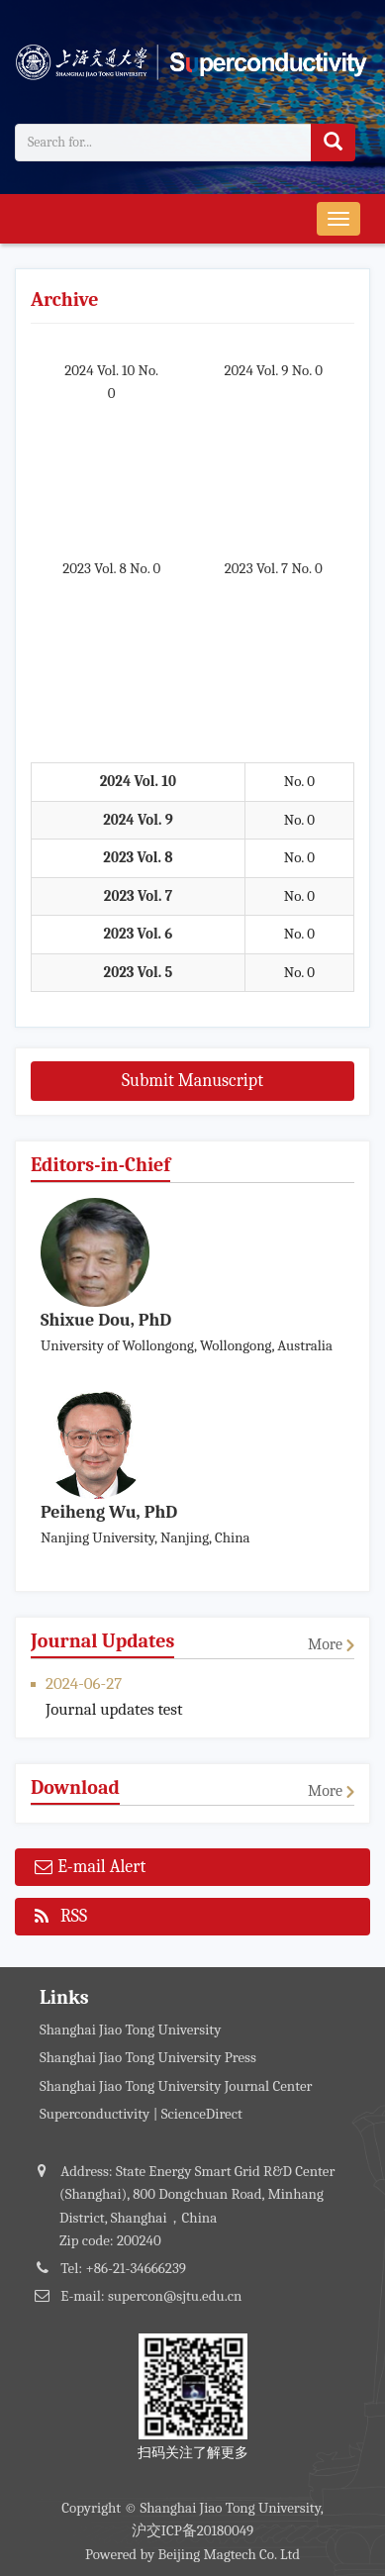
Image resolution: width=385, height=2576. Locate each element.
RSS (61, 1918)
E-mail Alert (90, 1868)
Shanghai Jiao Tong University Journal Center (176, 2086)
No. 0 (299, 781)
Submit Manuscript (192, 1080)
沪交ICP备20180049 (193, 2530)
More (325, 1644)
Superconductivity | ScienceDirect (141, 2114)
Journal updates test (114, 1709)
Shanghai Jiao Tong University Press (148, 2057)
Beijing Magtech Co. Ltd (229, 2554)
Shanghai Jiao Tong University (130, 2029)
